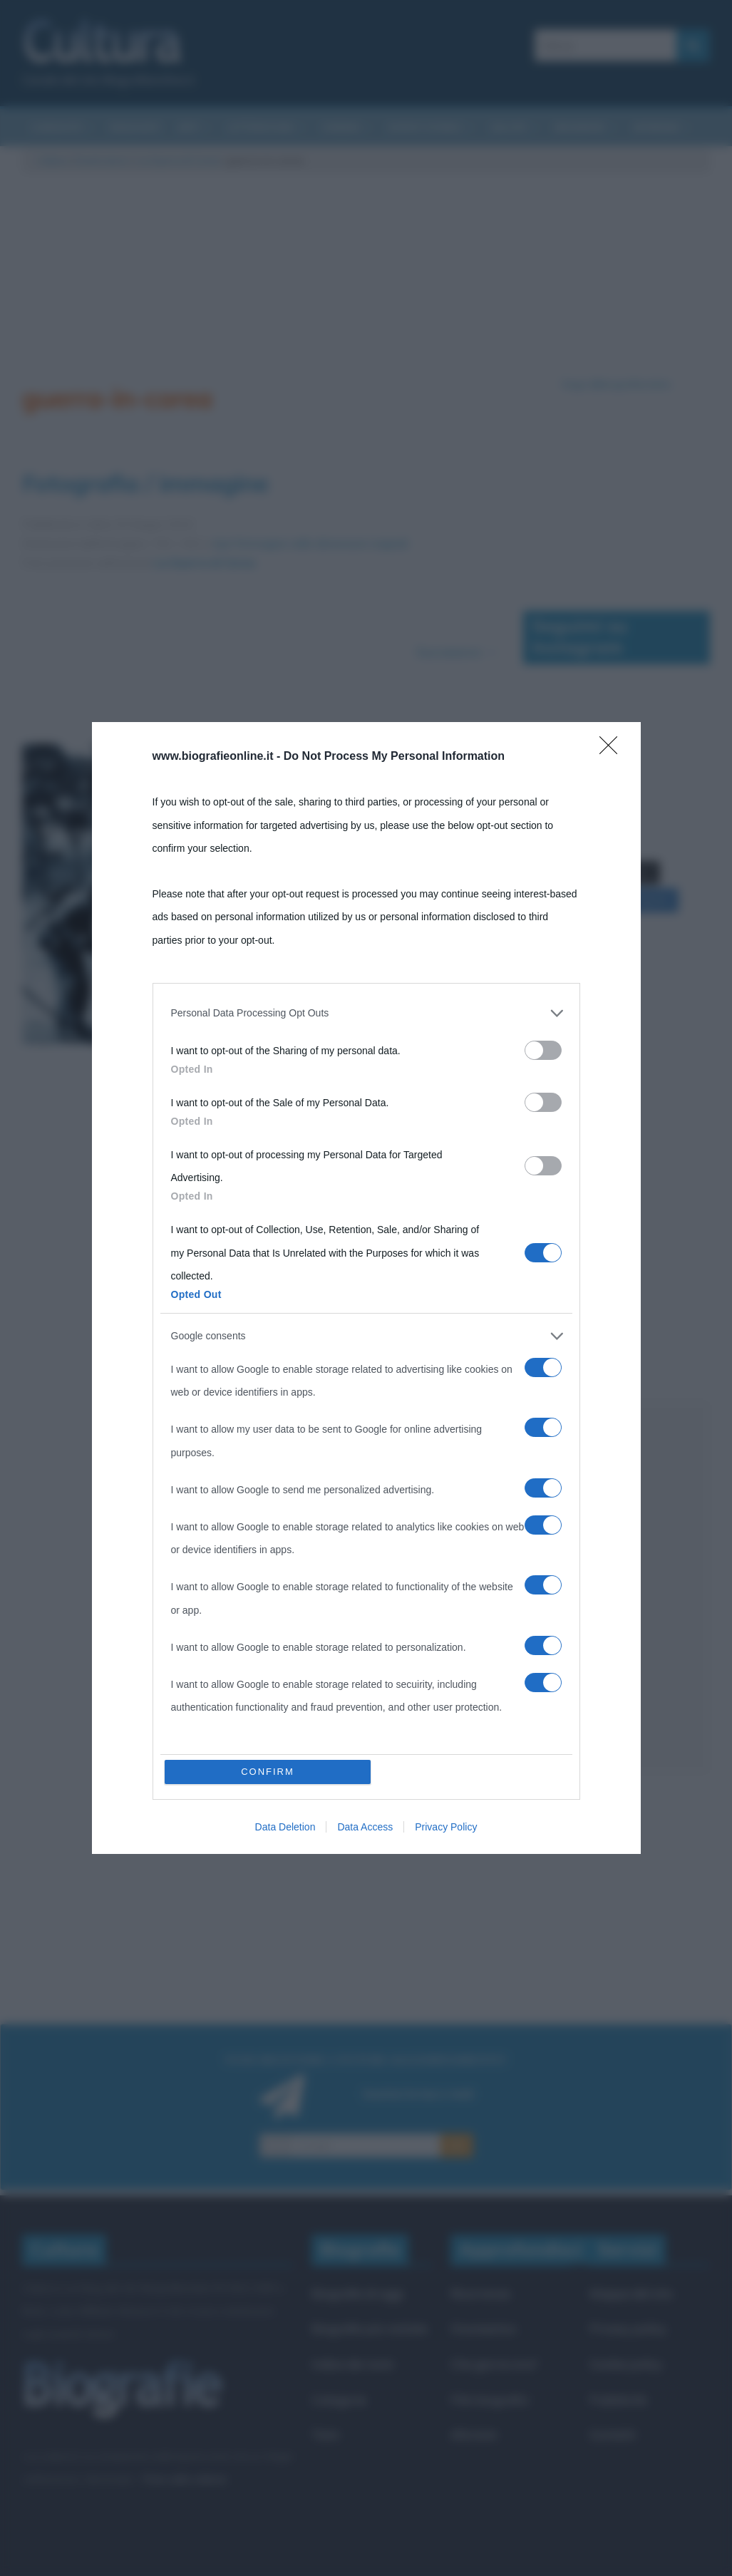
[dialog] (366, 1287)
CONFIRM (267, 1445)
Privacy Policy (446, 1501)
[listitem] (366, 1339)
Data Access (365, 1501)
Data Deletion (285, 1501)
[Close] (613, 1075)
